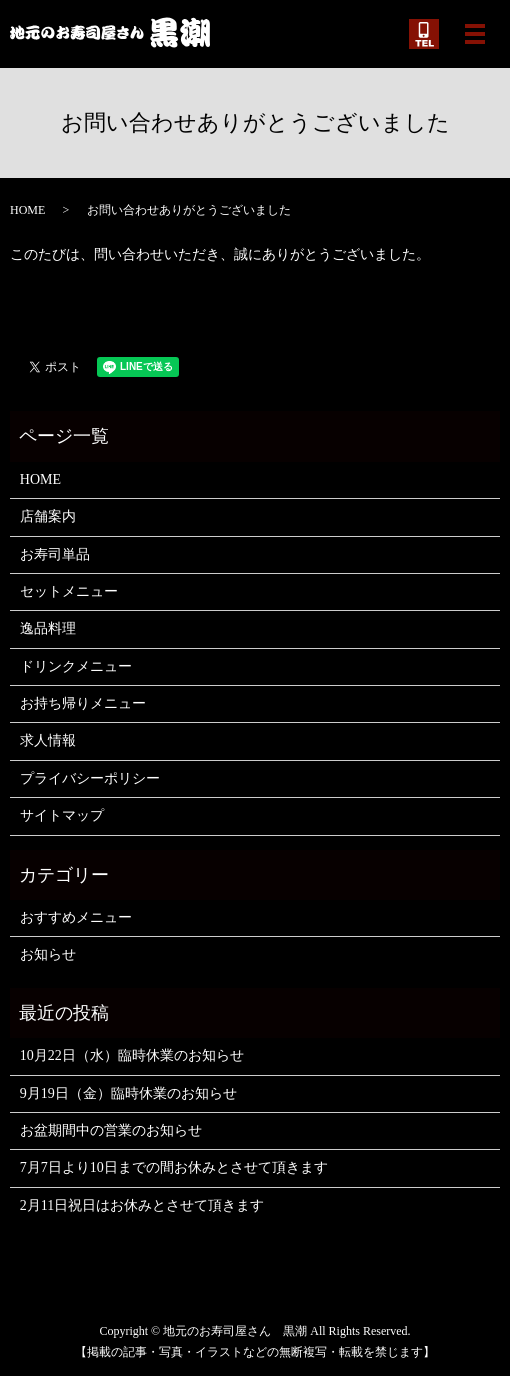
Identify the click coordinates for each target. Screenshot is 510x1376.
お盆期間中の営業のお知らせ (111, 1130)
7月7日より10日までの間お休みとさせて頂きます (174, 1167)
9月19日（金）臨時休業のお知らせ (128, 1093)
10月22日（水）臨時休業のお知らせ (132, 1055)
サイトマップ (62, 815)
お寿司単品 (55, 554)
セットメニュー (69, 591)
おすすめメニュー (76, 917)
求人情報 (48, 740)
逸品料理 (48, 628)
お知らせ (48, 954)
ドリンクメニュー (76, 666)
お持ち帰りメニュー (83, 703)
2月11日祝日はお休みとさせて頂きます (142, 1205)
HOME (27, 210)
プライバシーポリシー (90, 778)
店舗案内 (48, 516)
